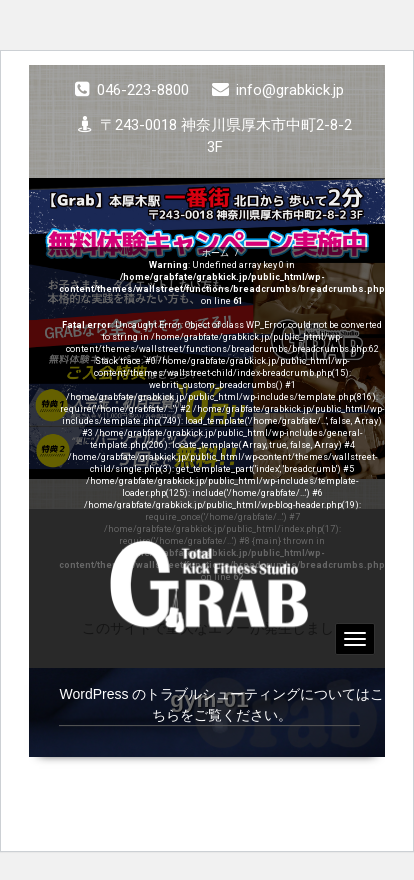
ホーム (215, 253)
